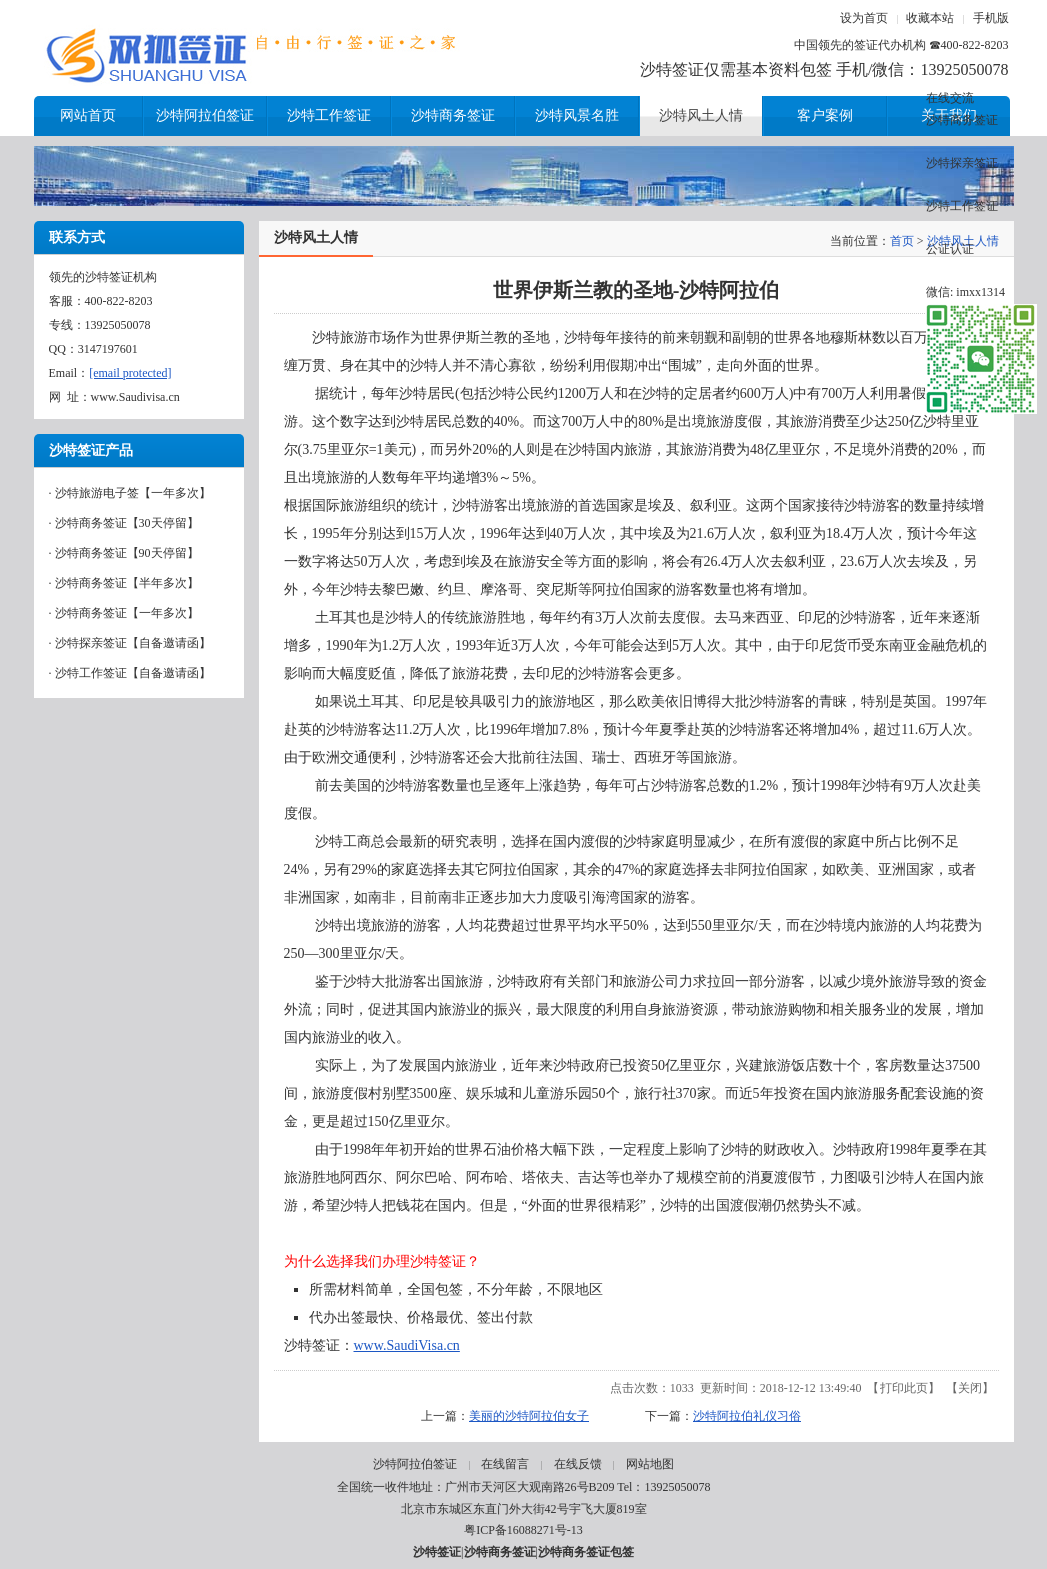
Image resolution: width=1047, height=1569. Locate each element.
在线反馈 (578, 1464)
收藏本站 (930, 18)
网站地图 (650, 1464)
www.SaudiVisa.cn (407, 1345)
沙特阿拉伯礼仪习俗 (747, 1416)
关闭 (970, 1388)
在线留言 (505, 1464)
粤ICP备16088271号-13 (523, 1530)
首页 (902, 241)
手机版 (991, 18)
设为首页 (864, 18)
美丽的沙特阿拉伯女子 (529, 1416)
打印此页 (904, 1388)
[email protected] (130, 373)
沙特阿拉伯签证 (415, 1464)
